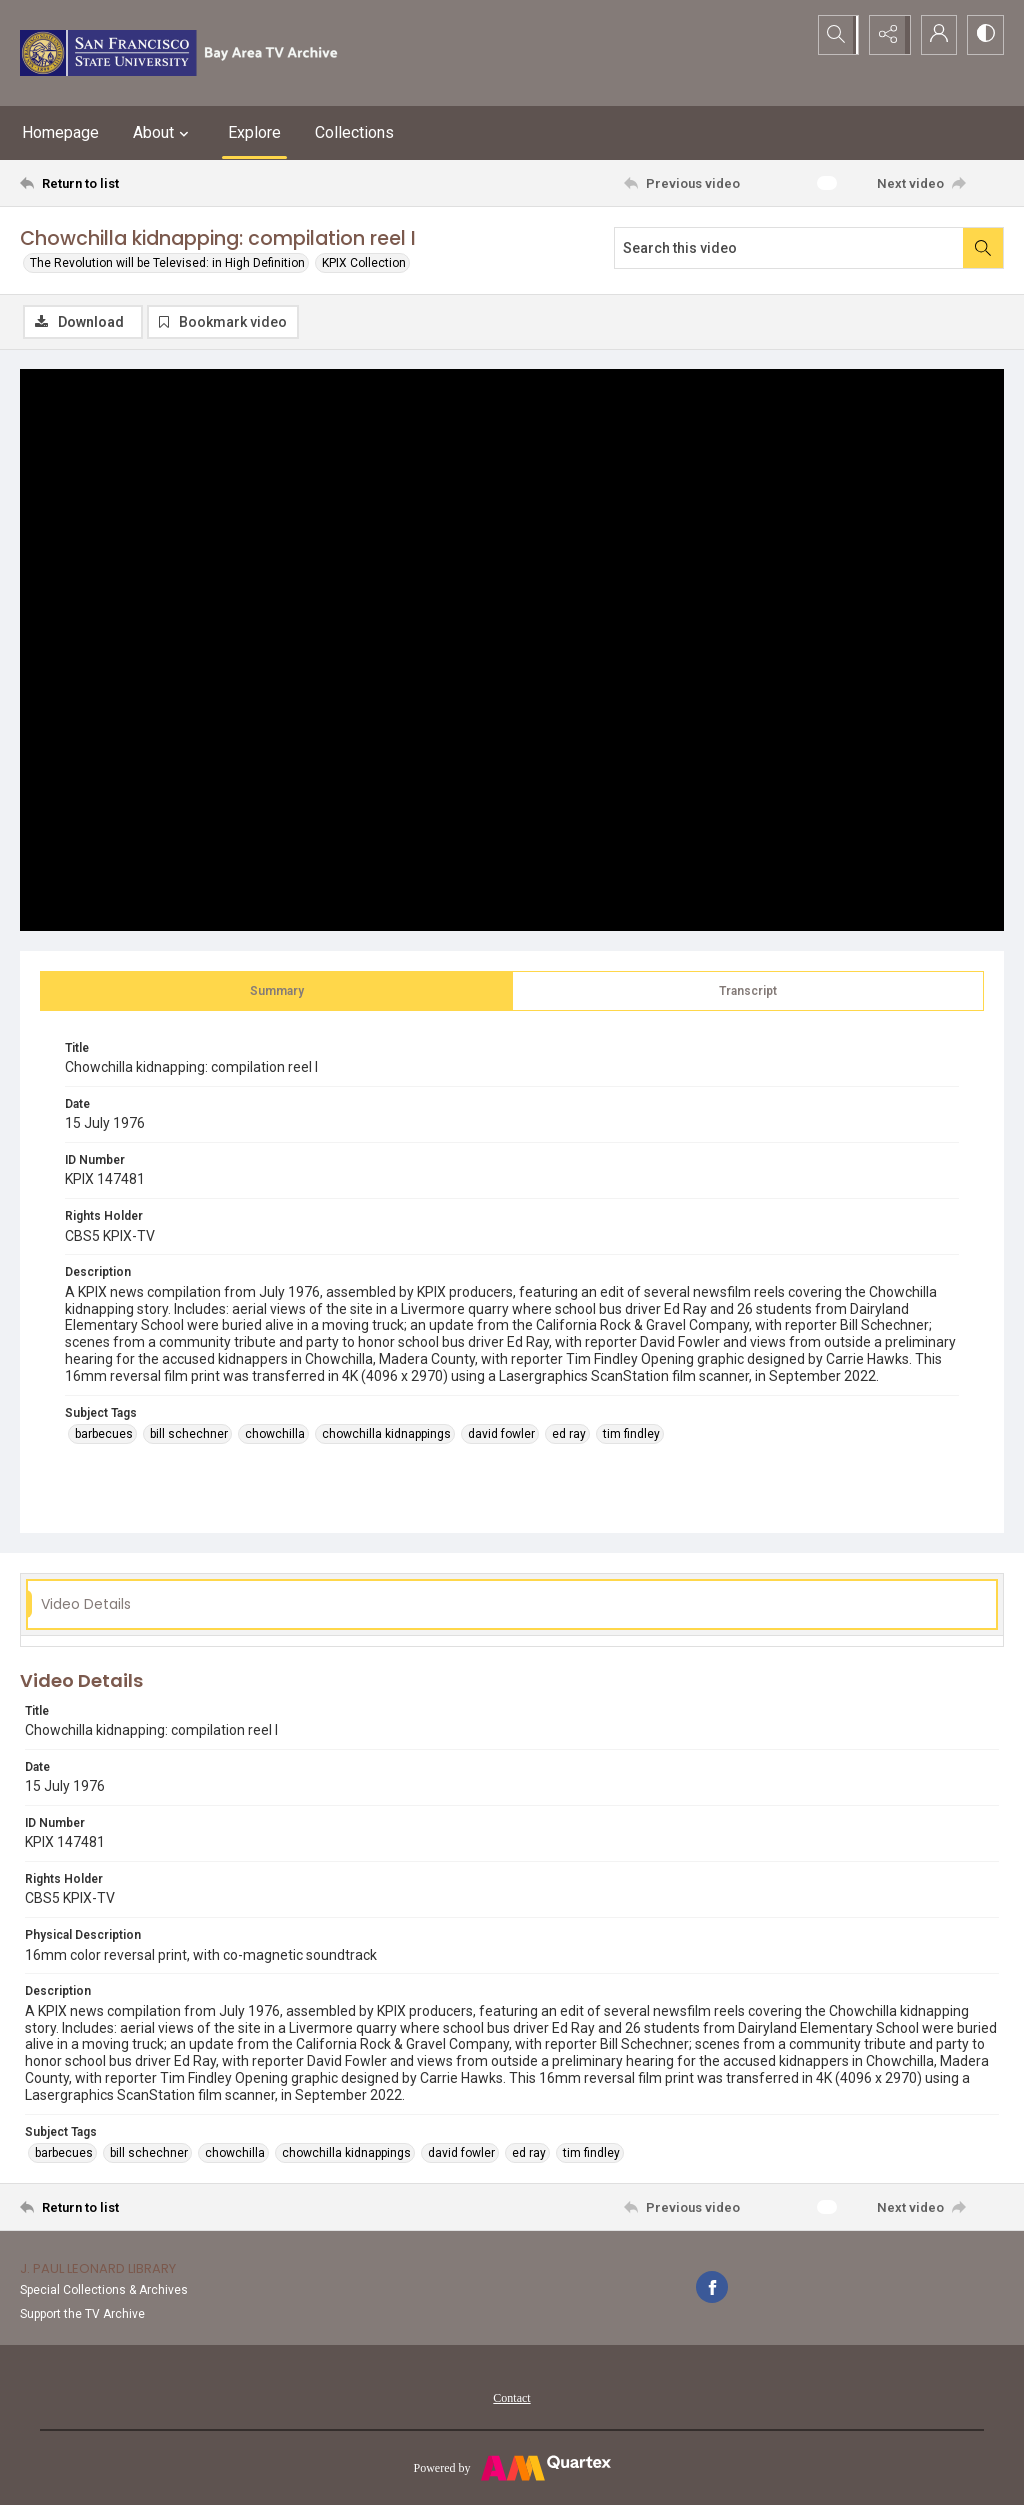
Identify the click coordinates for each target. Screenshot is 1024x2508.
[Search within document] (983, 248)
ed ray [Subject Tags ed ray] (569, 1435)
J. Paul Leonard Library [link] (98, 2269)
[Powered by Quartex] (512, 2468)
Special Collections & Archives (104, 2291)
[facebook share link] (712, 2288)
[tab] (276, 992)
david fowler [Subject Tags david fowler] (501, 1435)
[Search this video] (789, 248)
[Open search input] (834, 35)
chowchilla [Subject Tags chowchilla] (275, 1435)
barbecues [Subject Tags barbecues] (104, 1435)
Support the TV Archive (82, 2315)
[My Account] (934, 35)
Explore (254, 132)
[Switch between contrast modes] (984, 35)
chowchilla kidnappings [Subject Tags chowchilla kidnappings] (386, 1435)
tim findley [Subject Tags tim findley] (631, 1435)
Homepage (60, 132)
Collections (354, 132)
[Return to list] (153, 183)
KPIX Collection (364, 263)
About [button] (163, 133)
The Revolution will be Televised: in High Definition (167, 263)
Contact (511, 2399)
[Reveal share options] (884, 35)
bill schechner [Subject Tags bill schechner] (189, 1435)
